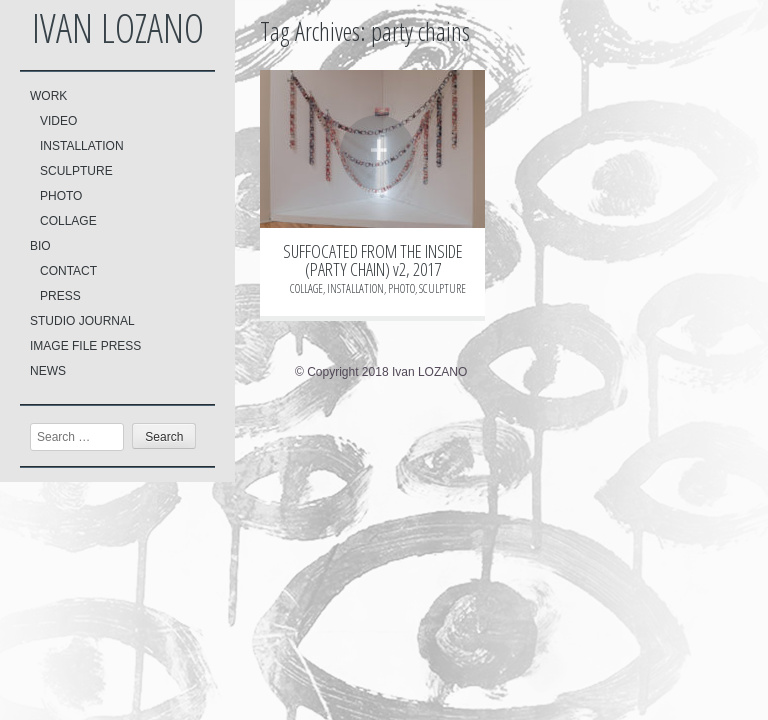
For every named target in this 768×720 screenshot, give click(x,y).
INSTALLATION (82, 146)
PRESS (60, 296)
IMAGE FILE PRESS (85, 346)
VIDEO (58, 121)
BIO (40, 246)
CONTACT (68, 271)
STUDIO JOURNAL (82, 321)
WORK (48, 96)
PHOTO (61, 196)
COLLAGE (68, 221)
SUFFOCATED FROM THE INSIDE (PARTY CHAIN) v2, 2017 (373, 260)
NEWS (48, 371)
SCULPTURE (76, 171)
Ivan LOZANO (118, 27)
